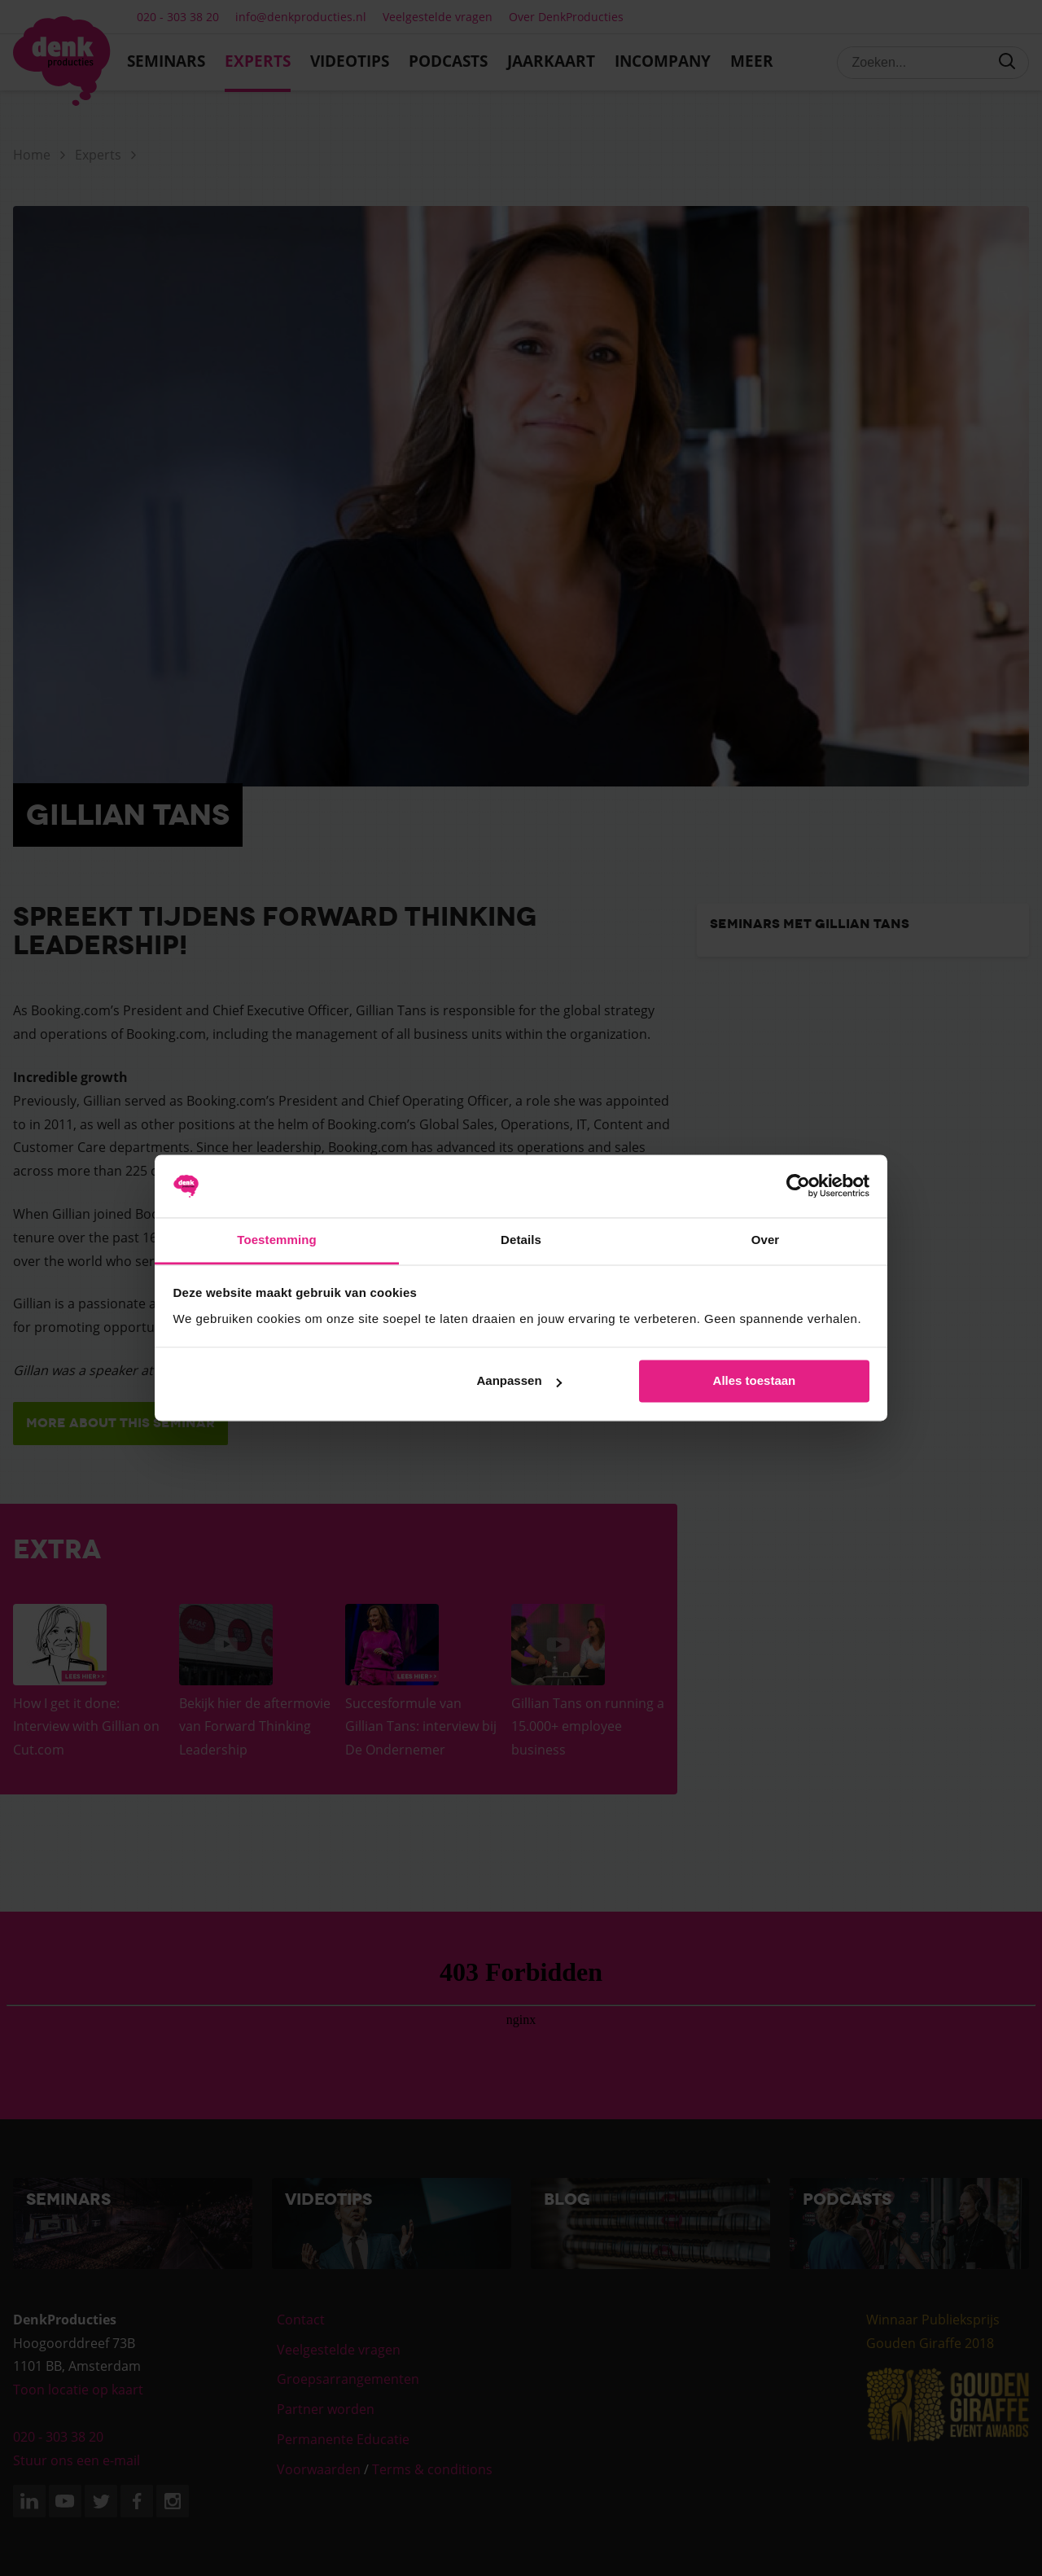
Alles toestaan (754, 1381)
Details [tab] (521, 1239)
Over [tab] (765, 1239)
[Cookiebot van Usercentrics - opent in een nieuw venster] (798, 1186)
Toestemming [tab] (277, 1239)
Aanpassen (519, 1381)
